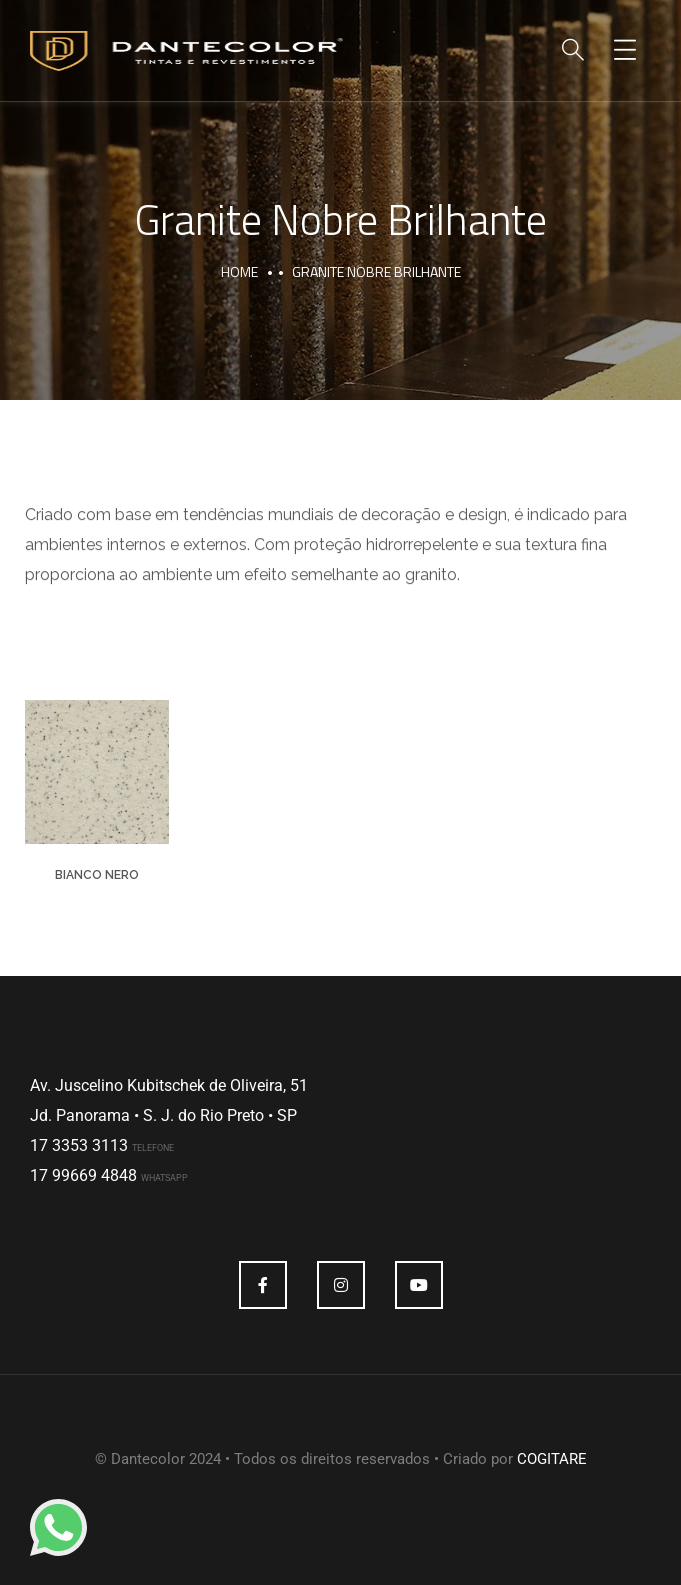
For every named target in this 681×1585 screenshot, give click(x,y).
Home (239, 271)
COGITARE (552, 1459)
